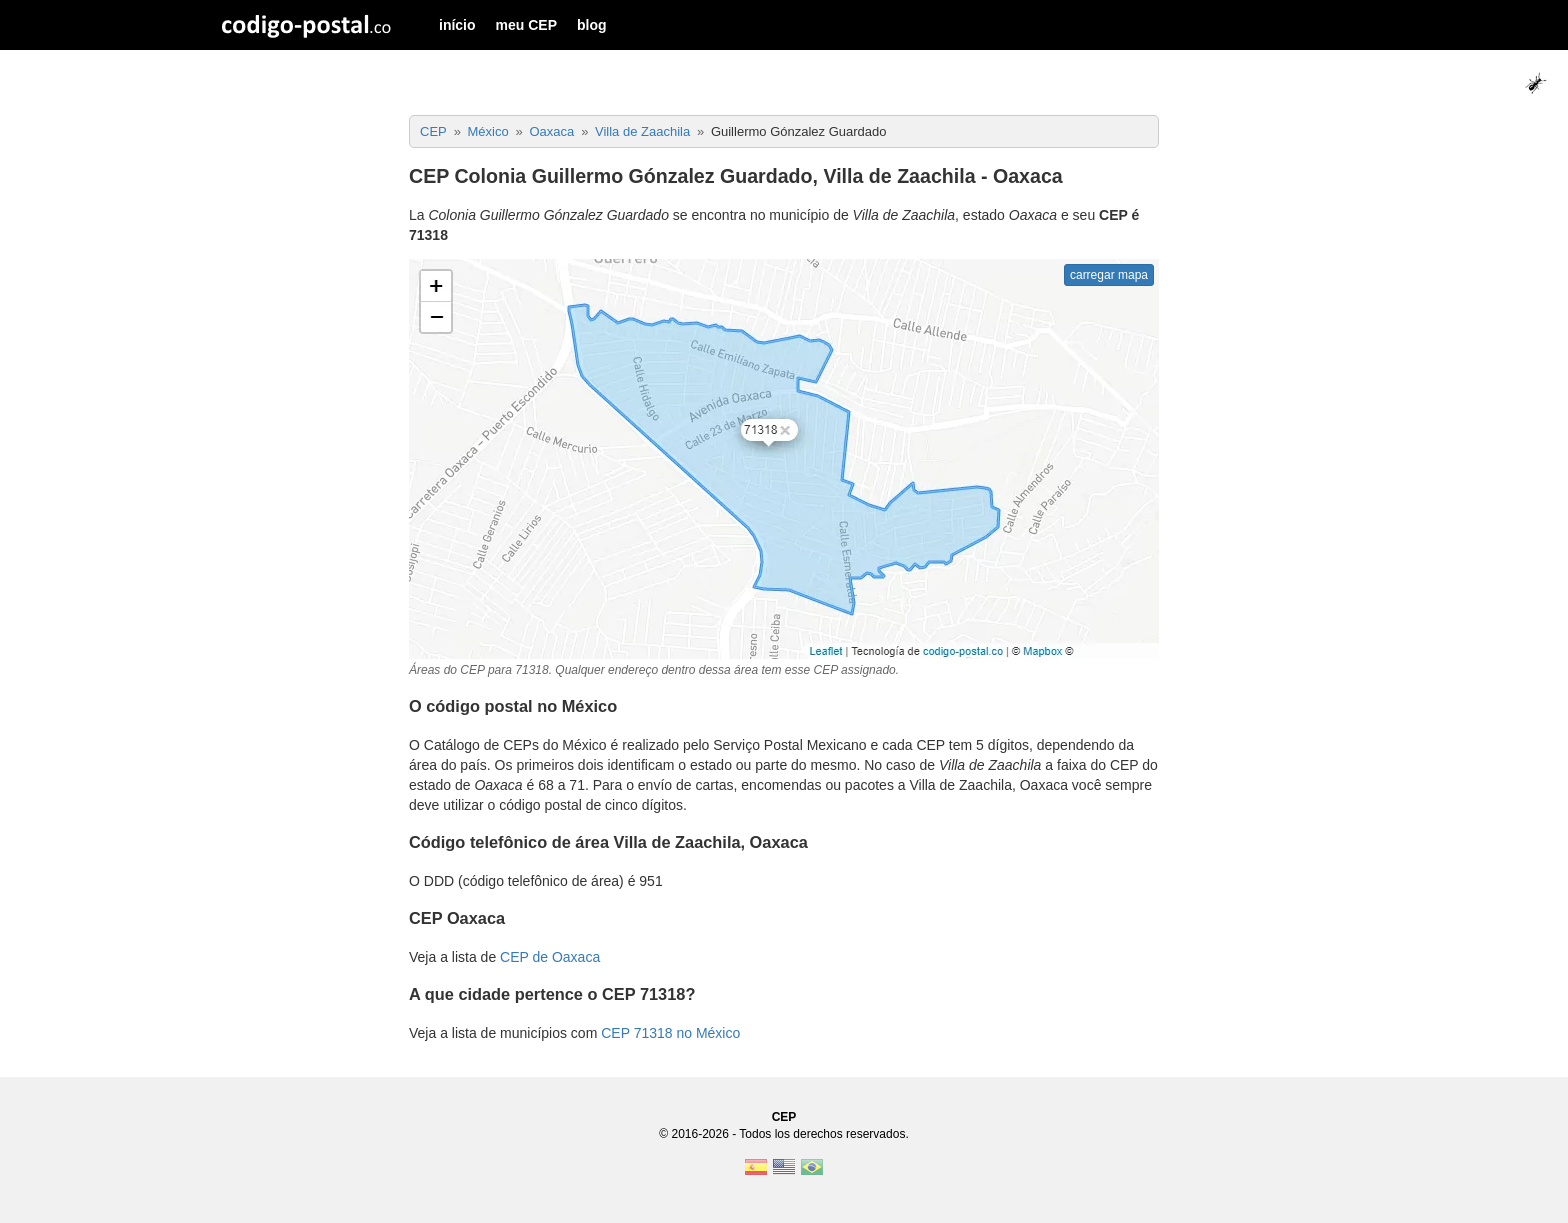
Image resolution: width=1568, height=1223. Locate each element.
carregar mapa (1109, 275)
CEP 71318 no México (670, 1033)
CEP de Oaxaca (550, 957)
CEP (784, 1117)
